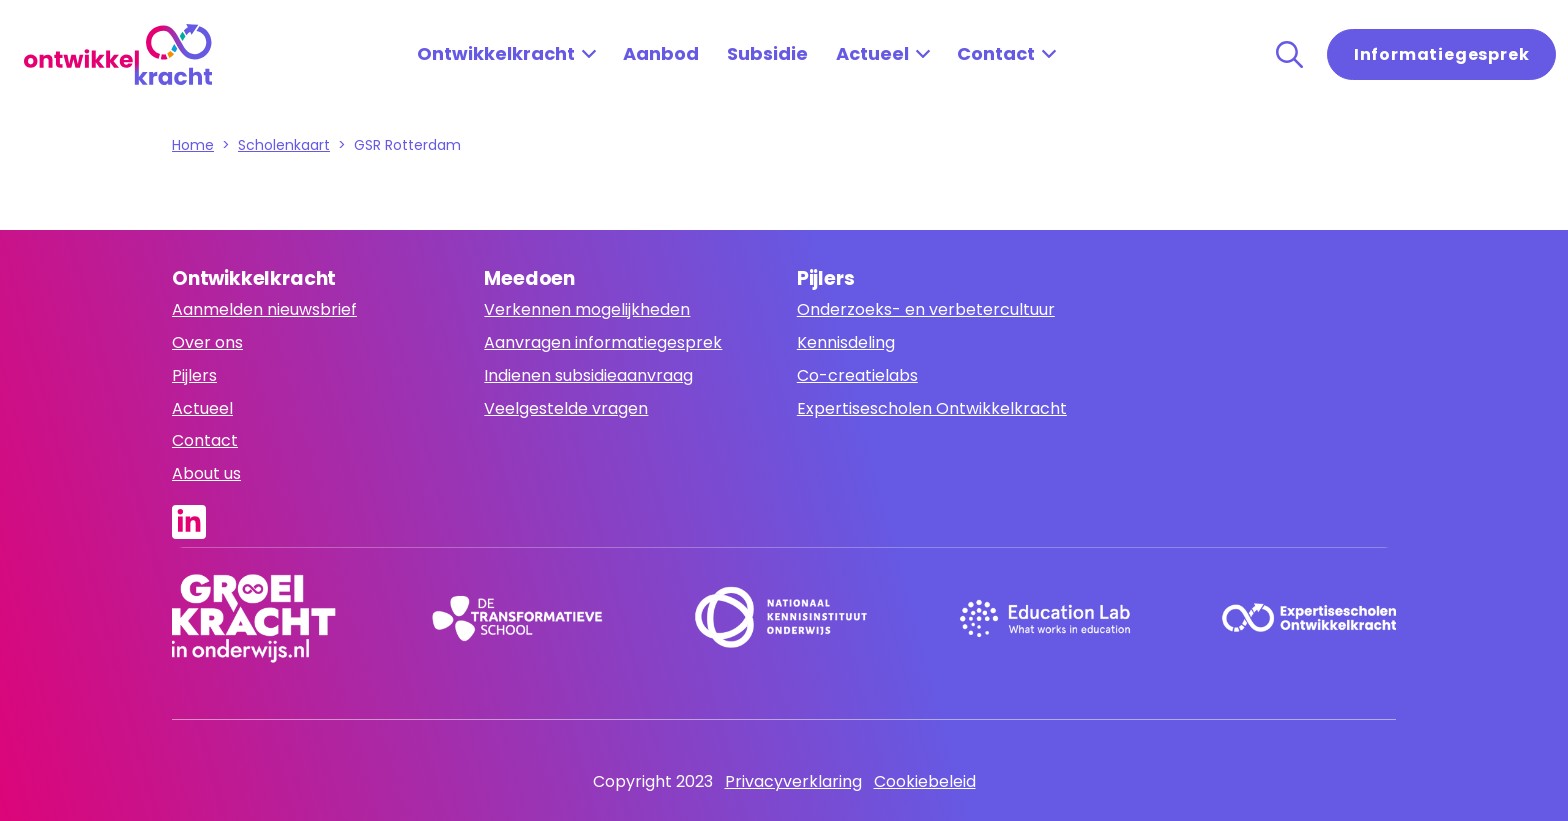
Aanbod (661, 53)
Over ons (207, 342)
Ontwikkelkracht (496, 53)
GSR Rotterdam (407, 145)
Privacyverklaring (793, 781)
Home (193, 145)
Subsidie (767, 53)
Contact (996, 53)
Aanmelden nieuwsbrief (264, 309)
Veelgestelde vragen (566, 408)
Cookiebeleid (925, 781)
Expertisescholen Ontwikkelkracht (932, 408)
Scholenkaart (284, 145)
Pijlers (194, 375)
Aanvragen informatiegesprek (603, 342)
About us (206, 473)
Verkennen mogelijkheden (587, 309)
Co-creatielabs (857, 375)
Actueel (872, 53)
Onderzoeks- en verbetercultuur (926, 309)
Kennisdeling (846, 342)
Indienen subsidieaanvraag (588, 375)
